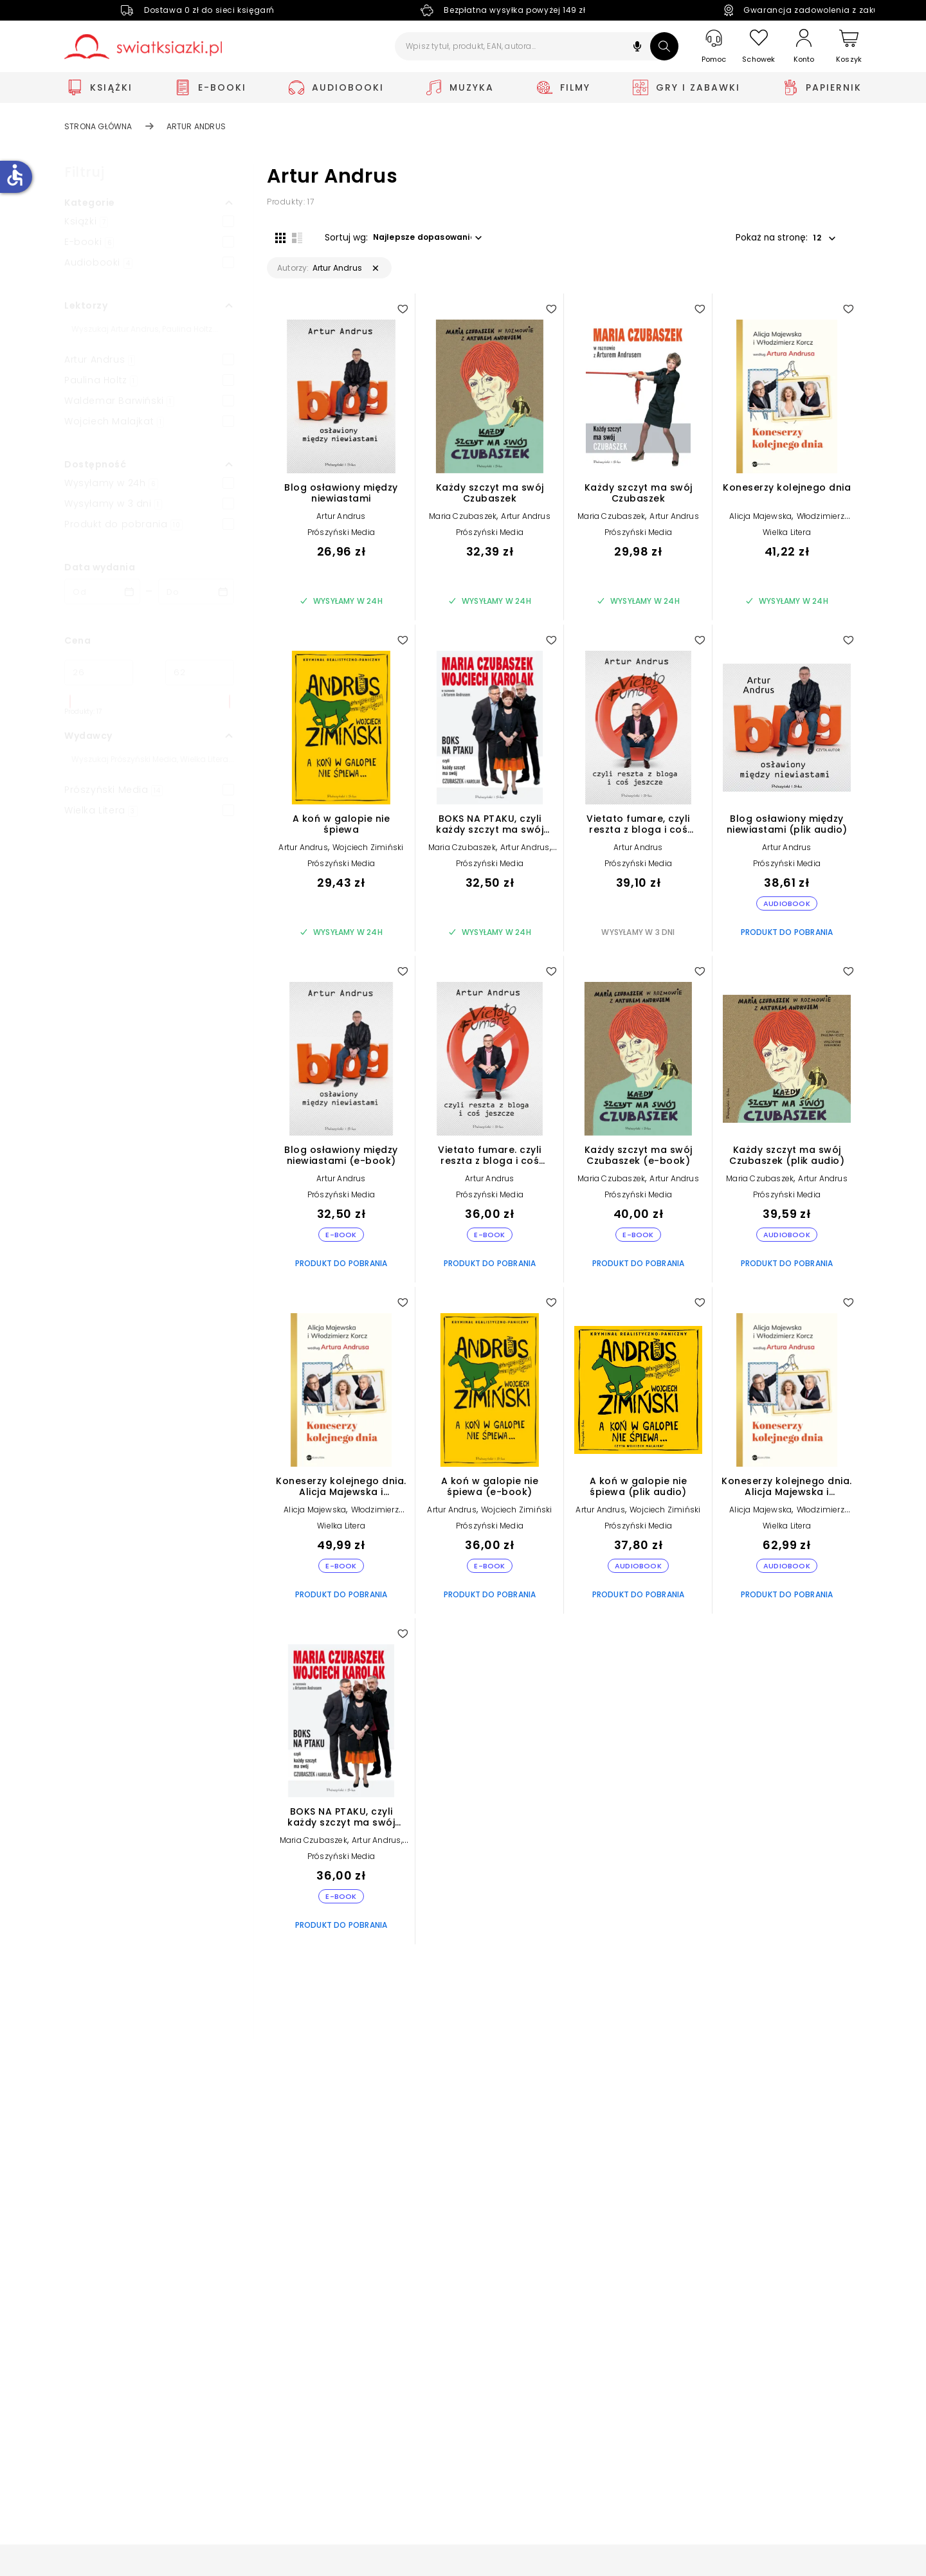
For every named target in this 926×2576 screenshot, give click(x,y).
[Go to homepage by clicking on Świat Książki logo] (143, 46)
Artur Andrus (340, 524)
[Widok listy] (289, 236)
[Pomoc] (714, 47)
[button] (637, 48)
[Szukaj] (664, 46)
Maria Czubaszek (462, 524)
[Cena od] (98, 672)
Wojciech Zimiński (367, 855)
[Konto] (804, 46)
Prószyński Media (341, 540)
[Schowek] (759, 47)
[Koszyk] (849, 47)
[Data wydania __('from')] (102, 591)
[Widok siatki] (272, 236)
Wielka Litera (787, 540)
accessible (15, 175)
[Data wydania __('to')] (196, 591)
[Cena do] (199, 672)
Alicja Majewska (760, 524)
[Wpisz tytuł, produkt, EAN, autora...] (536, 46)
